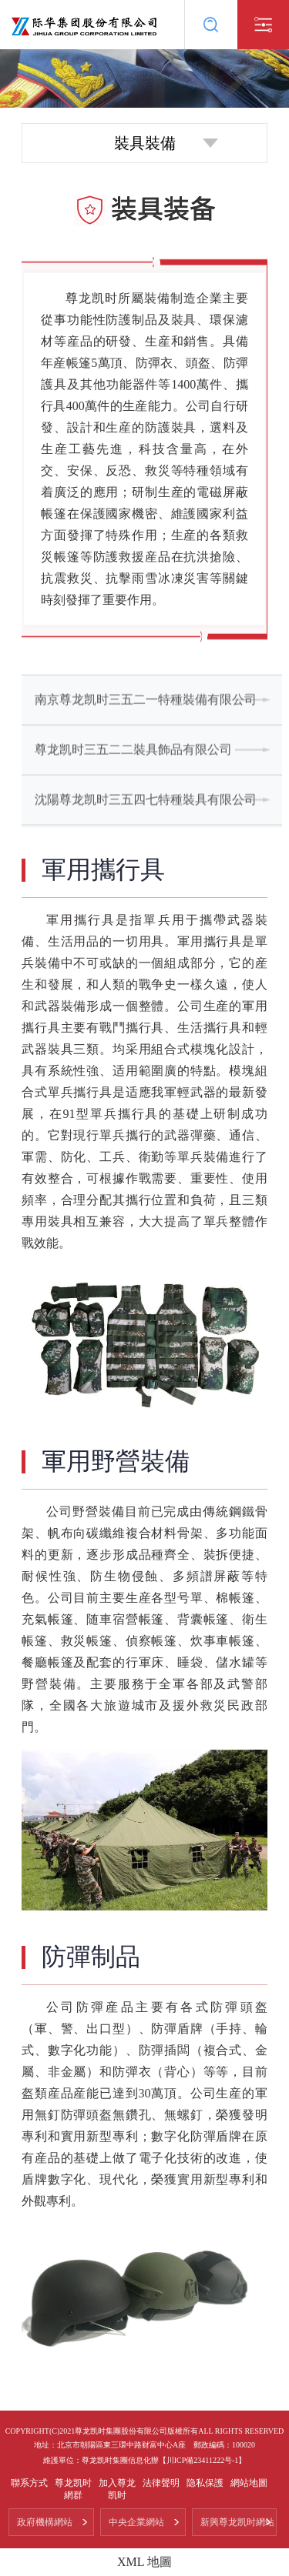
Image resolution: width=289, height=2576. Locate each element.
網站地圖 (248, 2483)
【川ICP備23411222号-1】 (203, 2460)
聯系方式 (29, 2483)
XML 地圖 (144, 2561)
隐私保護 (205, 2483)
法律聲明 (161, 2483)
